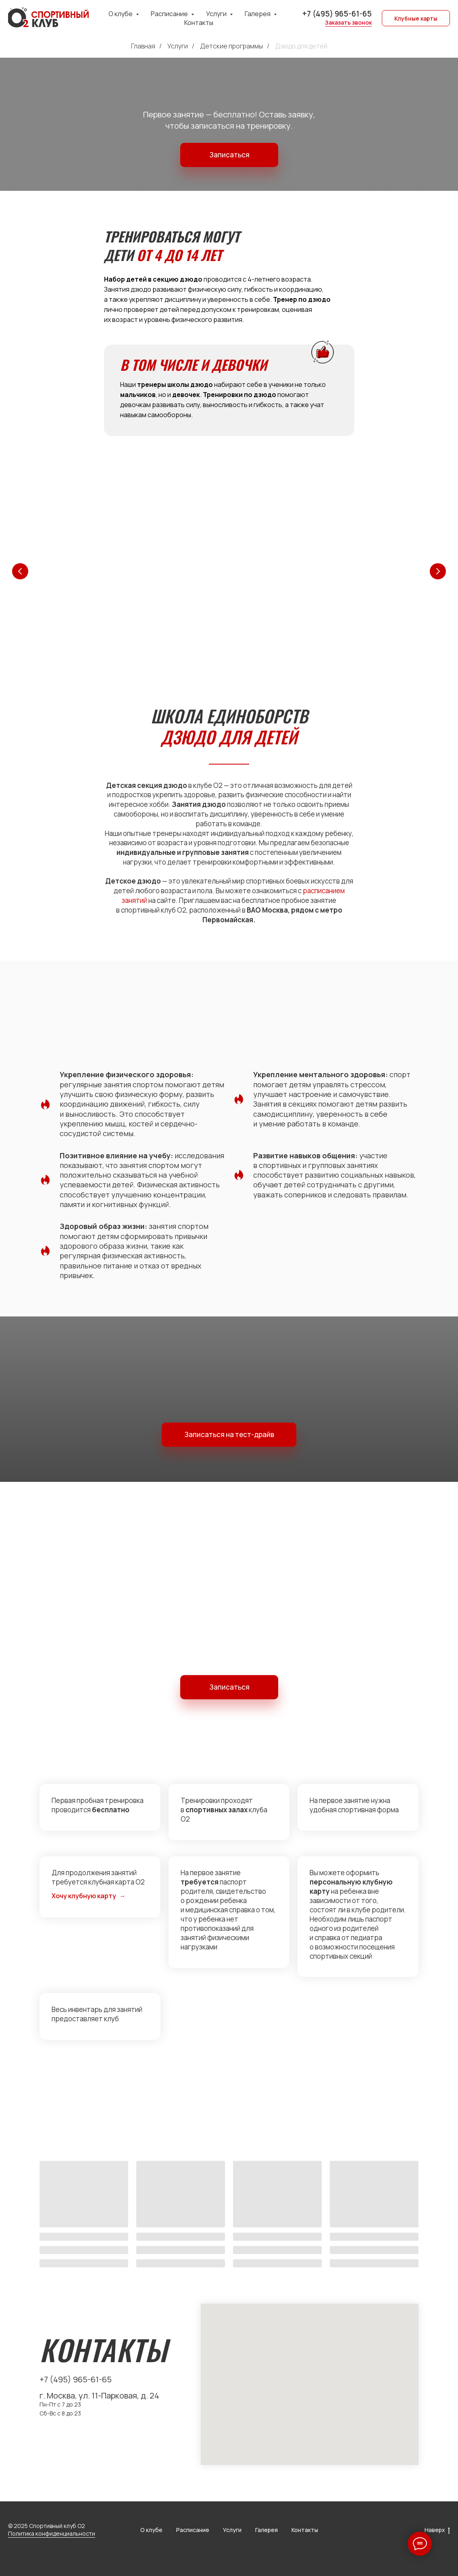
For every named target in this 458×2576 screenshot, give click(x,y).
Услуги (177, 46)
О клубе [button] (121, 13)
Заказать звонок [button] (348, 22)
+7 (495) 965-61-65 (337, 13)
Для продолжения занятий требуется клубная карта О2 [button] (98, 1877)
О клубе (151, 2530)
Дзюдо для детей (301, 46)
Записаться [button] (229, 154)
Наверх (437, 2530)
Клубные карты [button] (415, 18)
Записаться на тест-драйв (229, 1434)
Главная (143, 46)
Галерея (266, 2530)
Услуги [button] (217, 13)
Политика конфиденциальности (51, 2533)
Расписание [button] (170, 13)
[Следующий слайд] (438, 571)
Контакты (198, 22)
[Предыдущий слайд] (20, 571)
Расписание (192, 2530)
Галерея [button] (258, 13)
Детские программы (231, 46)
